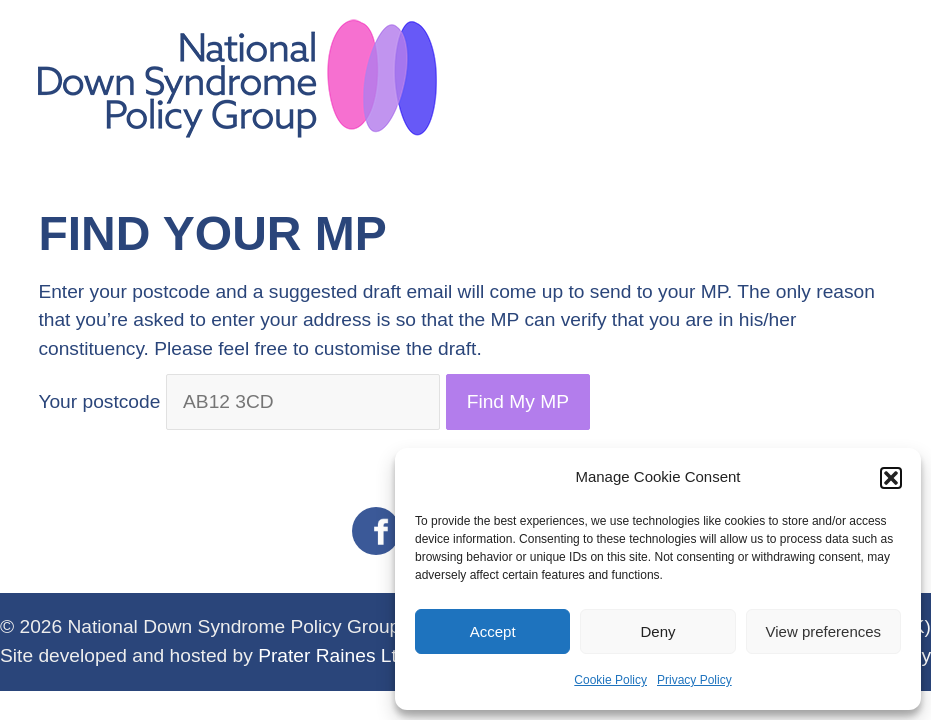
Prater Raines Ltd (332, 655)
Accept (493, 631)
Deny (657, 631)
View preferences (824, 631)
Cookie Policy (610, 680)
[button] (891, 478)
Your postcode (99, 401)
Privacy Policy (694, 680)
